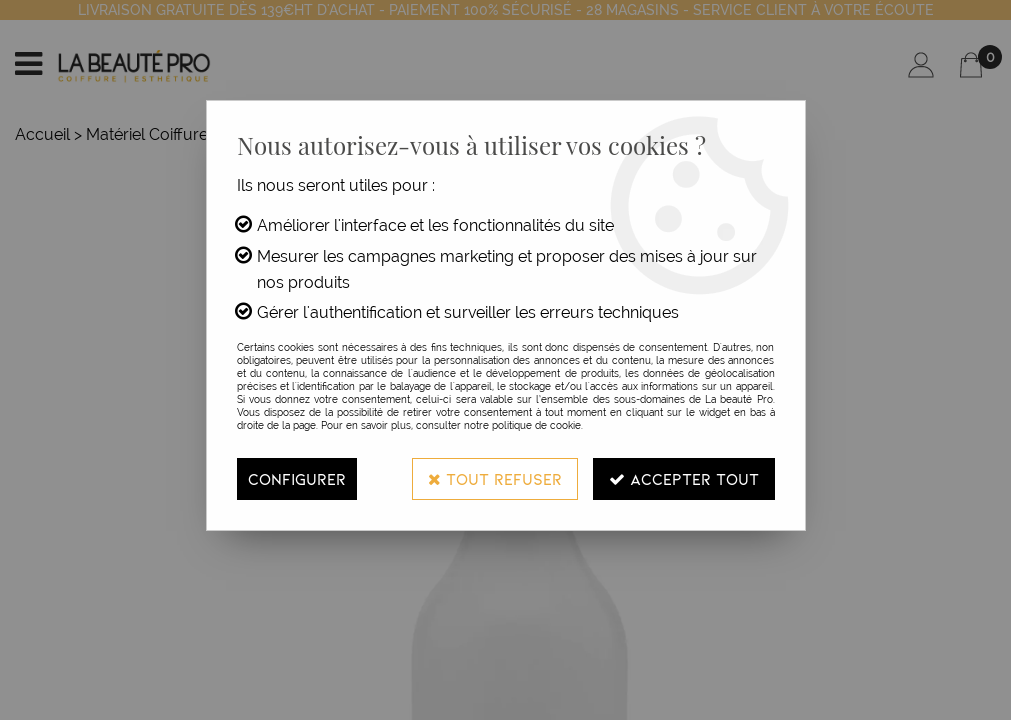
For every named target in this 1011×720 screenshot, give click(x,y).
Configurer (297, 478)
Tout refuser (495, 478)
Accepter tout (684, 478)
